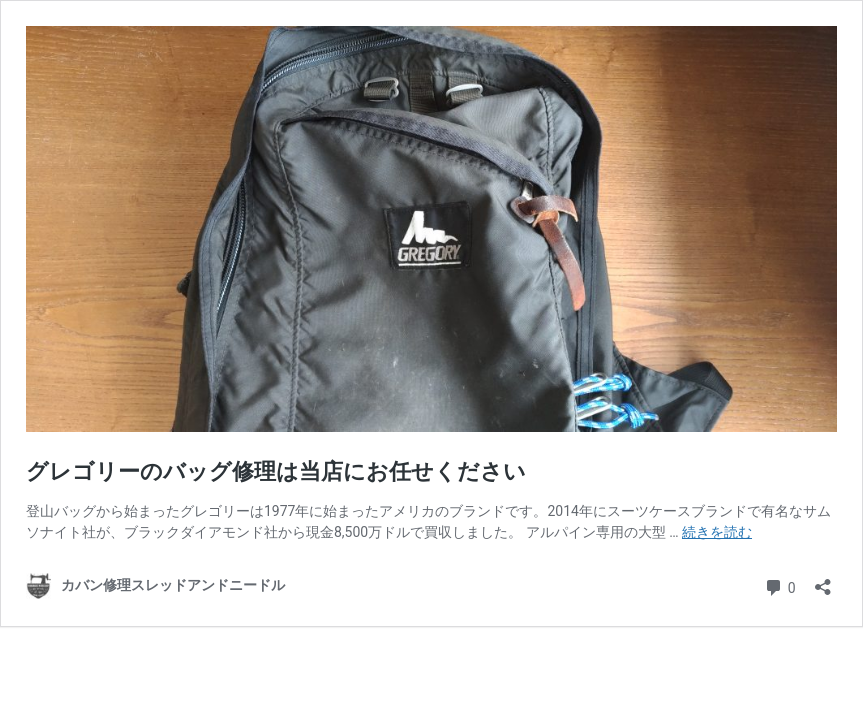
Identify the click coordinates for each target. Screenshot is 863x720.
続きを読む (717, 532)
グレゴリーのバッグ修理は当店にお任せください (276, 471)
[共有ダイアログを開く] (823, 580)
